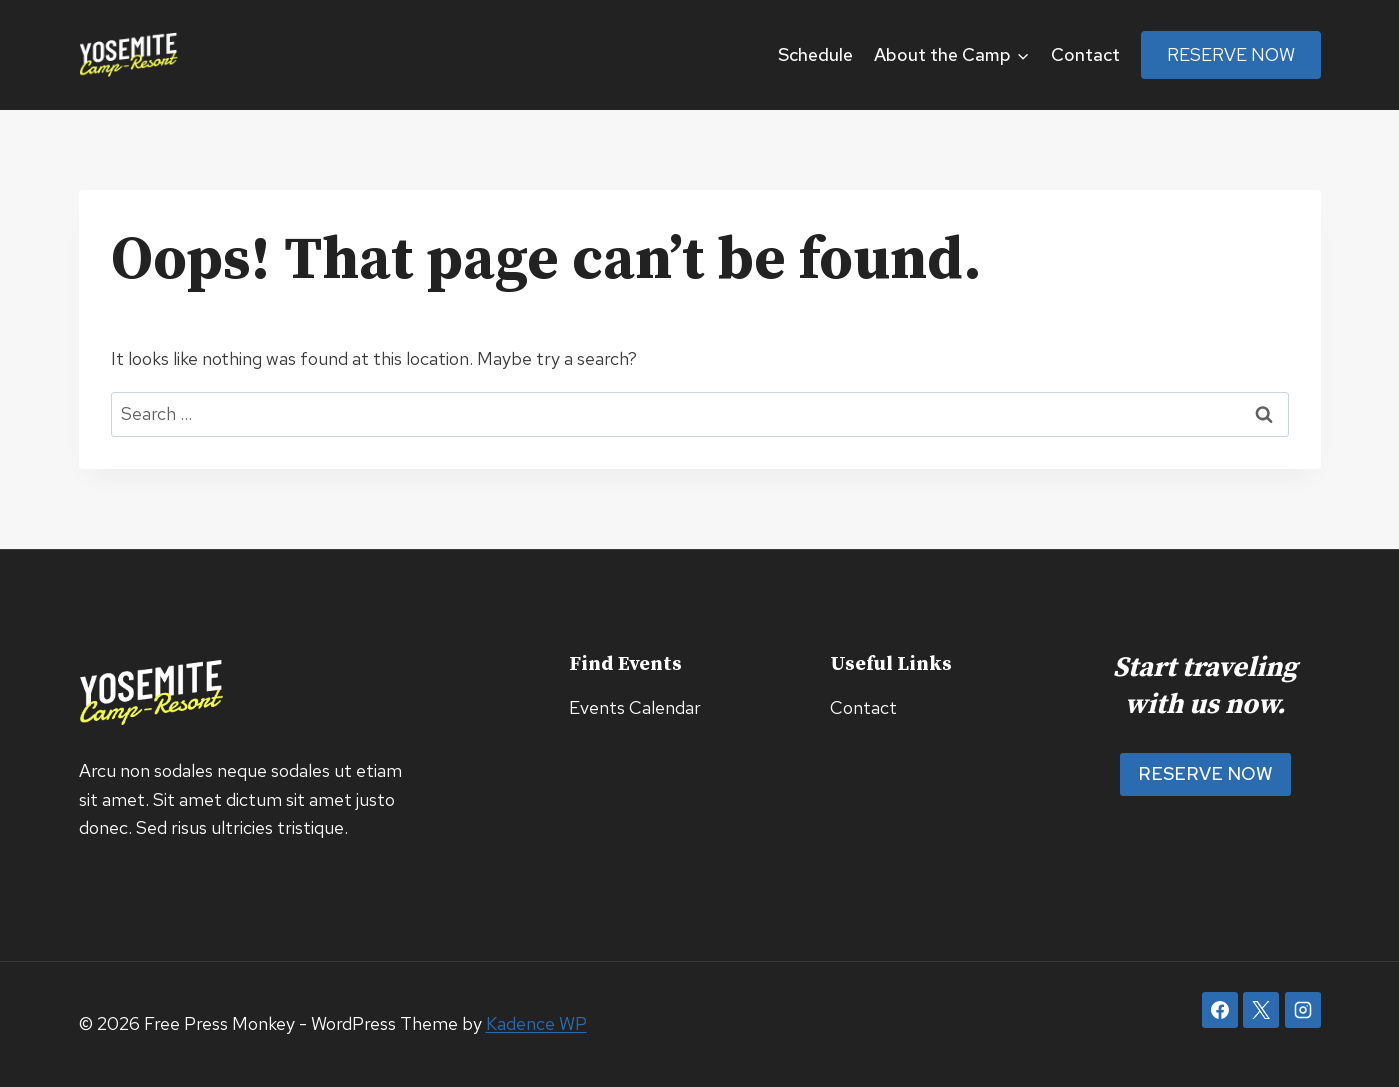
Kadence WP (536, 1023)
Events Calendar (635, 707)
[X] (1261, 1010)
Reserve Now (1231, 54)
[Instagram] (1303, 1010)
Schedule (815, 54)
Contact (1085, 54)
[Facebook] (1220, 1010)
